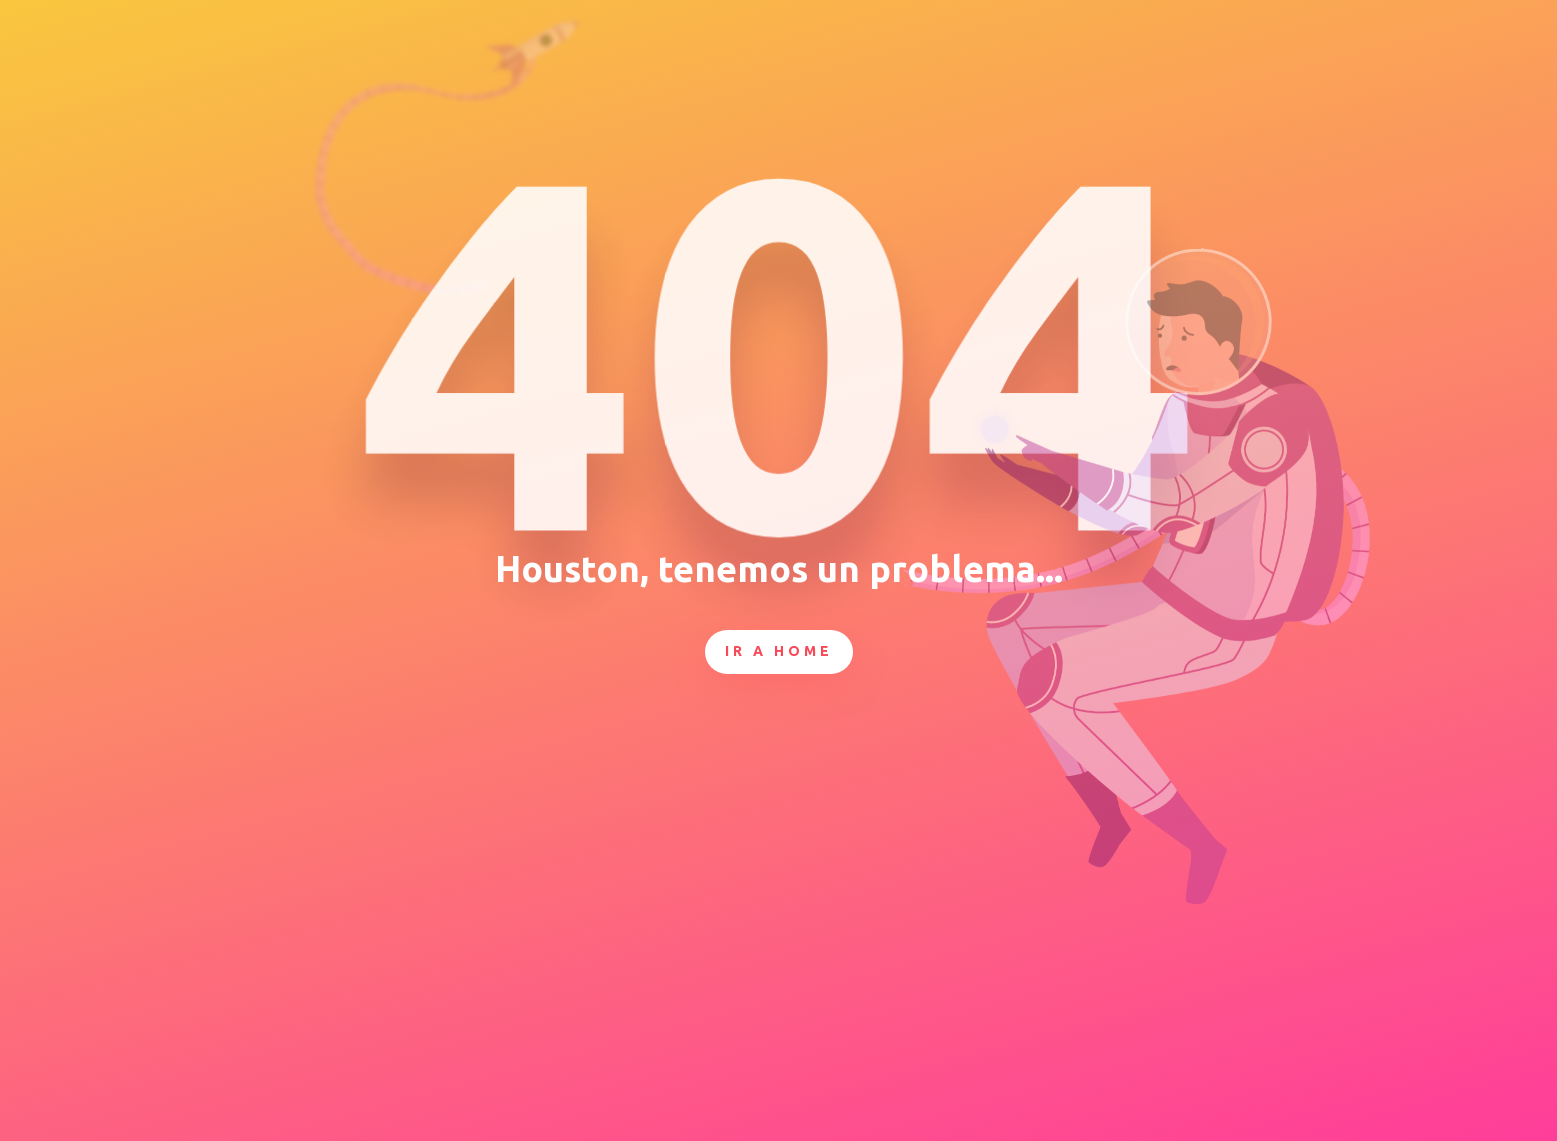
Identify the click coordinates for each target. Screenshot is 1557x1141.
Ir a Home (779, 651)
